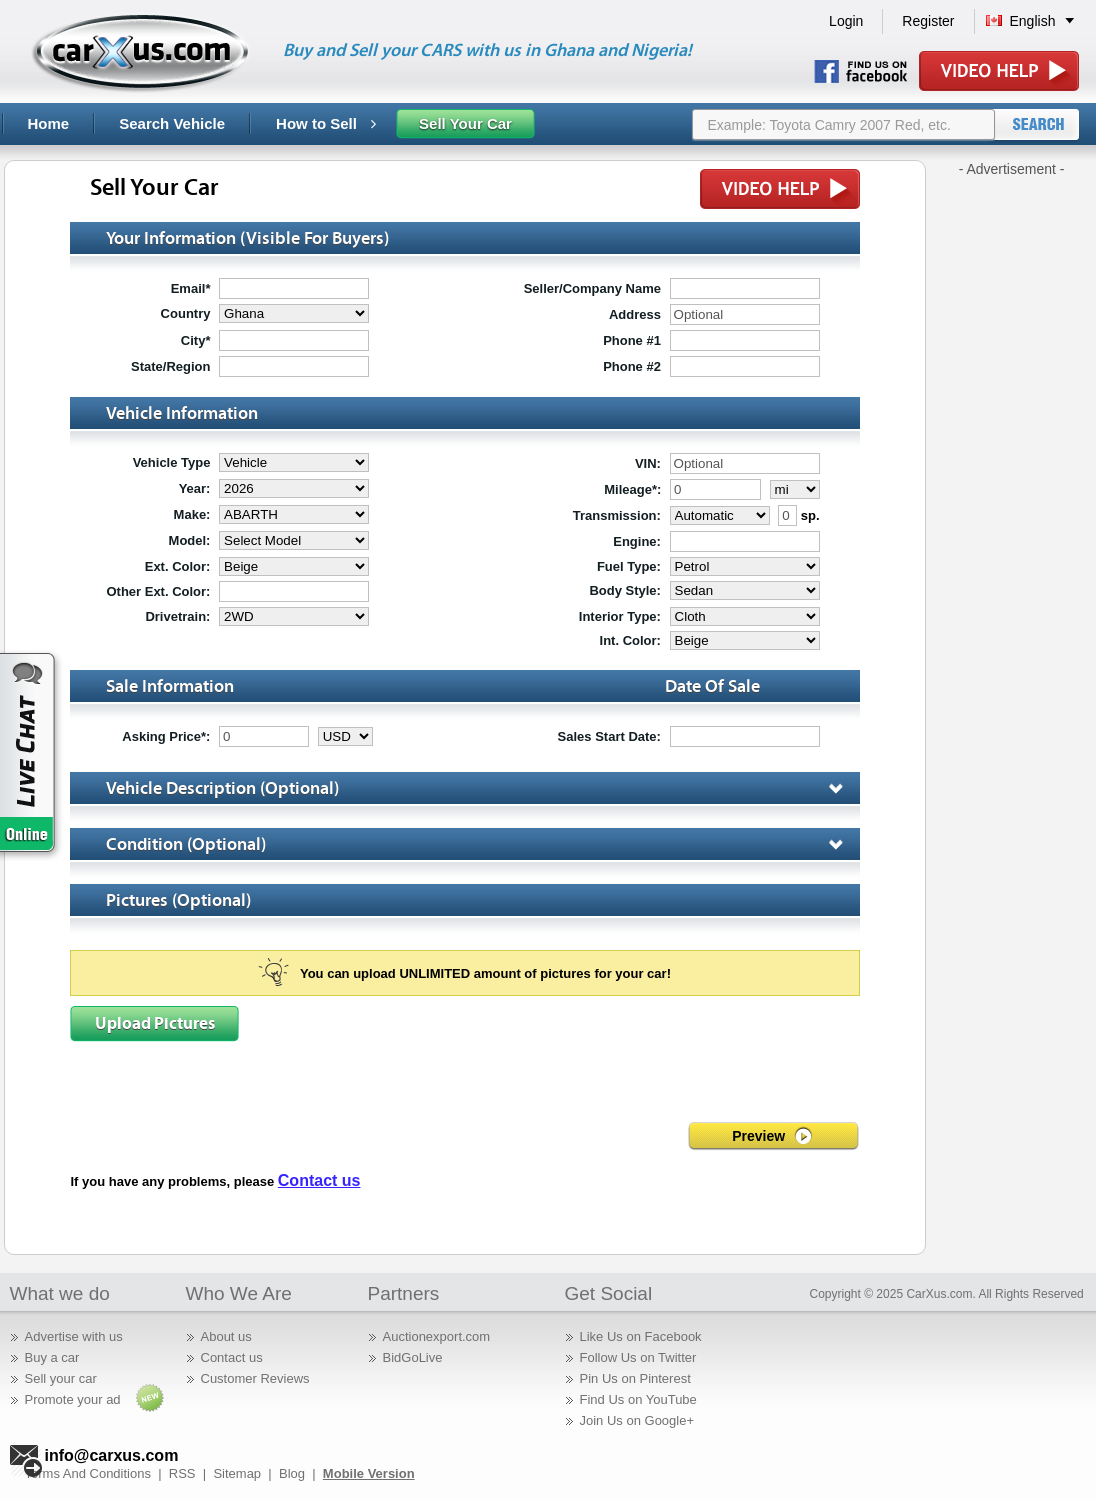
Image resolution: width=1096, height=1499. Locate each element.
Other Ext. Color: (158, 591)
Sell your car (61, 1378)
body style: (625, 590)
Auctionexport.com (437, 1336)
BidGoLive (413, 1357)
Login (846, 21)
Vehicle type (172, 462)
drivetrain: (177, 616)
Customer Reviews (255, 1378)
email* (191, 288)
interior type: (620, 616)
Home (49, 123)
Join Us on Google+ (637, 1420)
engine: (637, 541)
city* (196, 340)
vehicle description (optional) (482, 788)
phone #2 (632, 366)
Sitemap (237, 1473)
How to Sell (326, 123)
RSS (182, 1473)
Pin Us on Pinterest (635, 1378)
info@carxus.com (112, 1455)
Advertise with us (74, 1336)
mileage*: (632, 489)
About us (226, 1336)
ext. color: (178, 566)
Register (928, 21)
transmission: (617, 515)
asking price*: (166, 736)
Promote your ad (73, 1399)
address (635, 314)
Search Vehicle (172, 123)
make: (192, 514)
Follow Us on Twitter (638, 1357)
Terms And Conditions (88, 1473)
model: (190, 540)
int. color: (630, 640)
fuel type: (629, 566)
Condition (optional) (482, 844)
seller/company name (592, 288)
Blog (292, 1473)
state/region (170, 366)
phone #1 (632, 340)
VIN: (648, 463)
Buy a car (52, 1357)
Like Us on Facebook (641, 1336)
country (186, 313)
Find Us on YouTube (638, 1399)
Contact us (319, 1180)
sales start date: (609, 736)
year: (195, 488)
